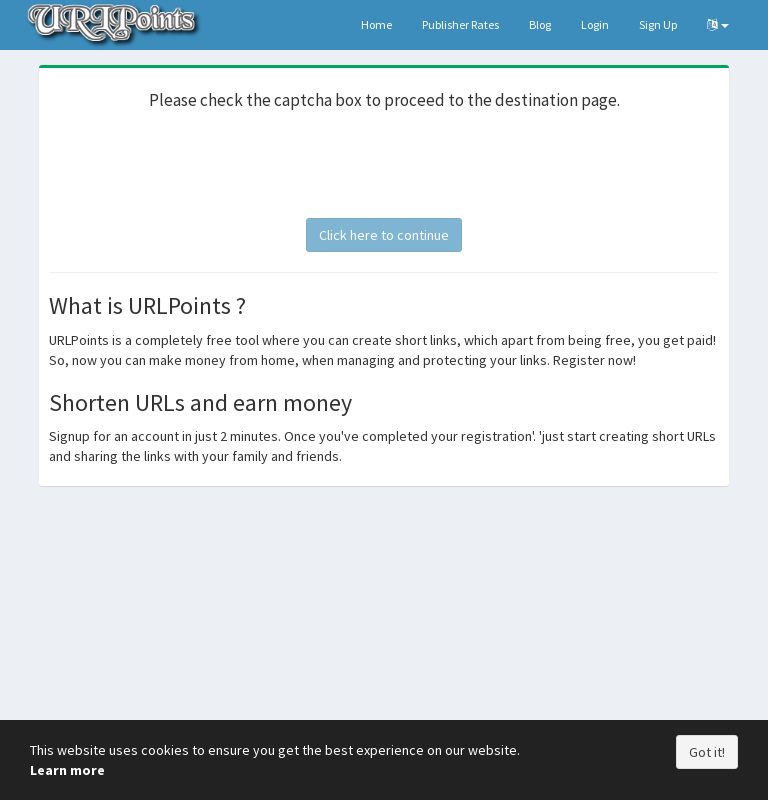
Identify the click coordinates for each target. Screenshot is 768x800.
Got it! (707, 752)
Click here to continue (384, 235)
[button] (718, 25)
